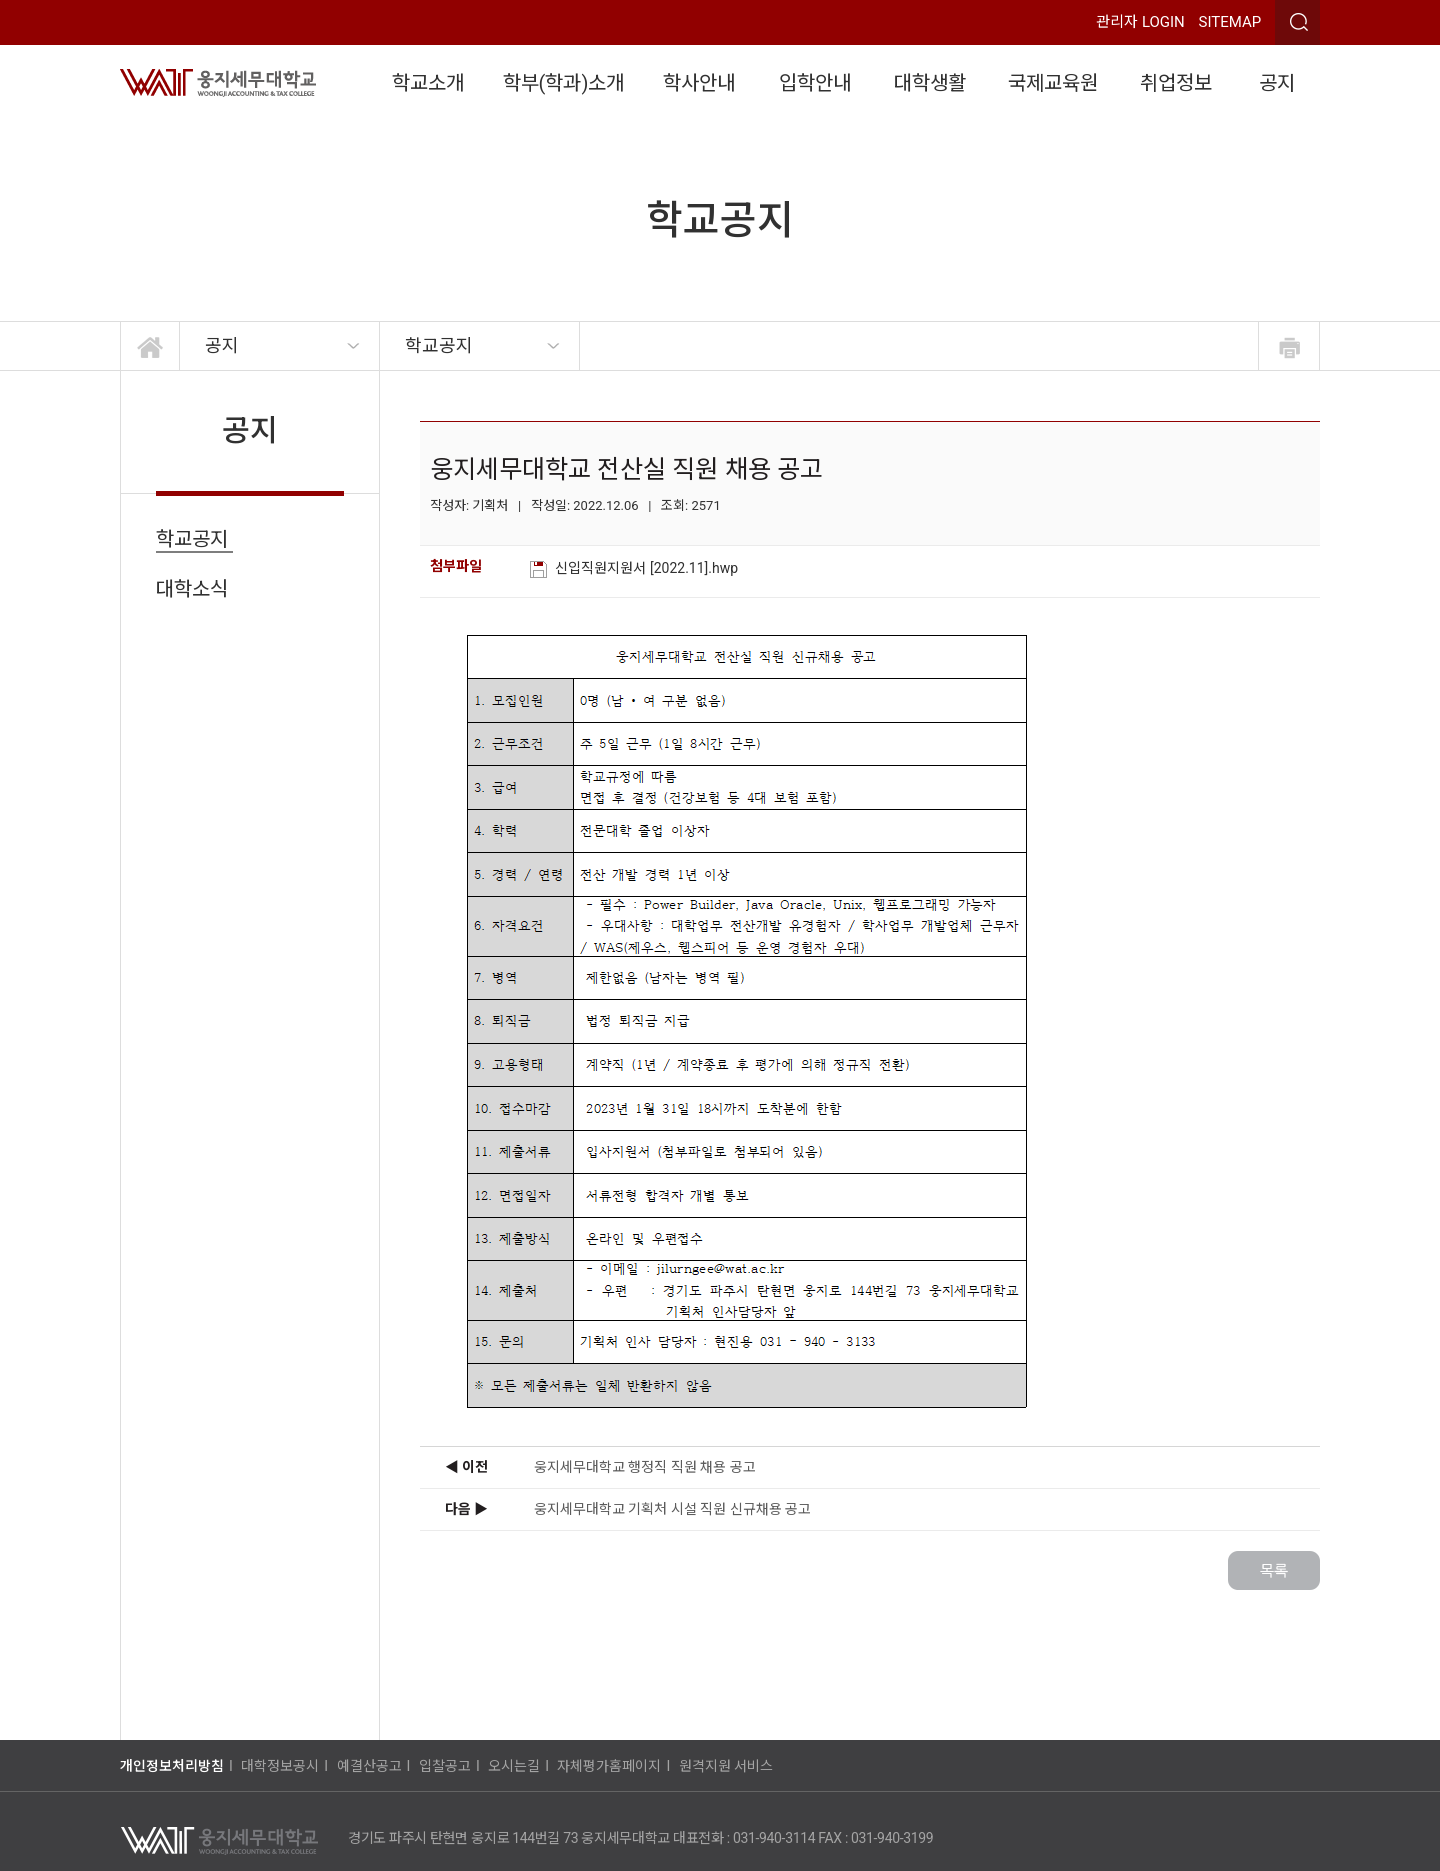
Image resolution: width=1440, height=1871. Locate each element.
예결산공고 (369, 1766)
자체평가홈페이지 (609, 1766)
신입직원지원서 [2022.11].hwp (648, 568)
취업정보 (1176, 83)
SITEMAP (1230, 22)
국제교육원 (1053, 83)
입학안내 (815, 83)
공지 (1277, 83)
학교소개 (428, 83)
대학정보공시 (280, 1766)
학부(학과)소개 (564, 83)
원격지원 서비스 (726, 1766)
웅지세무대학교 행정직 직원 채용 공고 (645, 1467)
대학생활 (930, 83)
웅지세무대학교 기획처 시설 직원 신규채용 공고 (672, 1509)
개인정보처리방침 (172, 1766)
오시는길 (514, 1766)
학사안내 (699, 83)
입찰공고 (445, 1766)
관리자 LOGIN (1140, 22)
